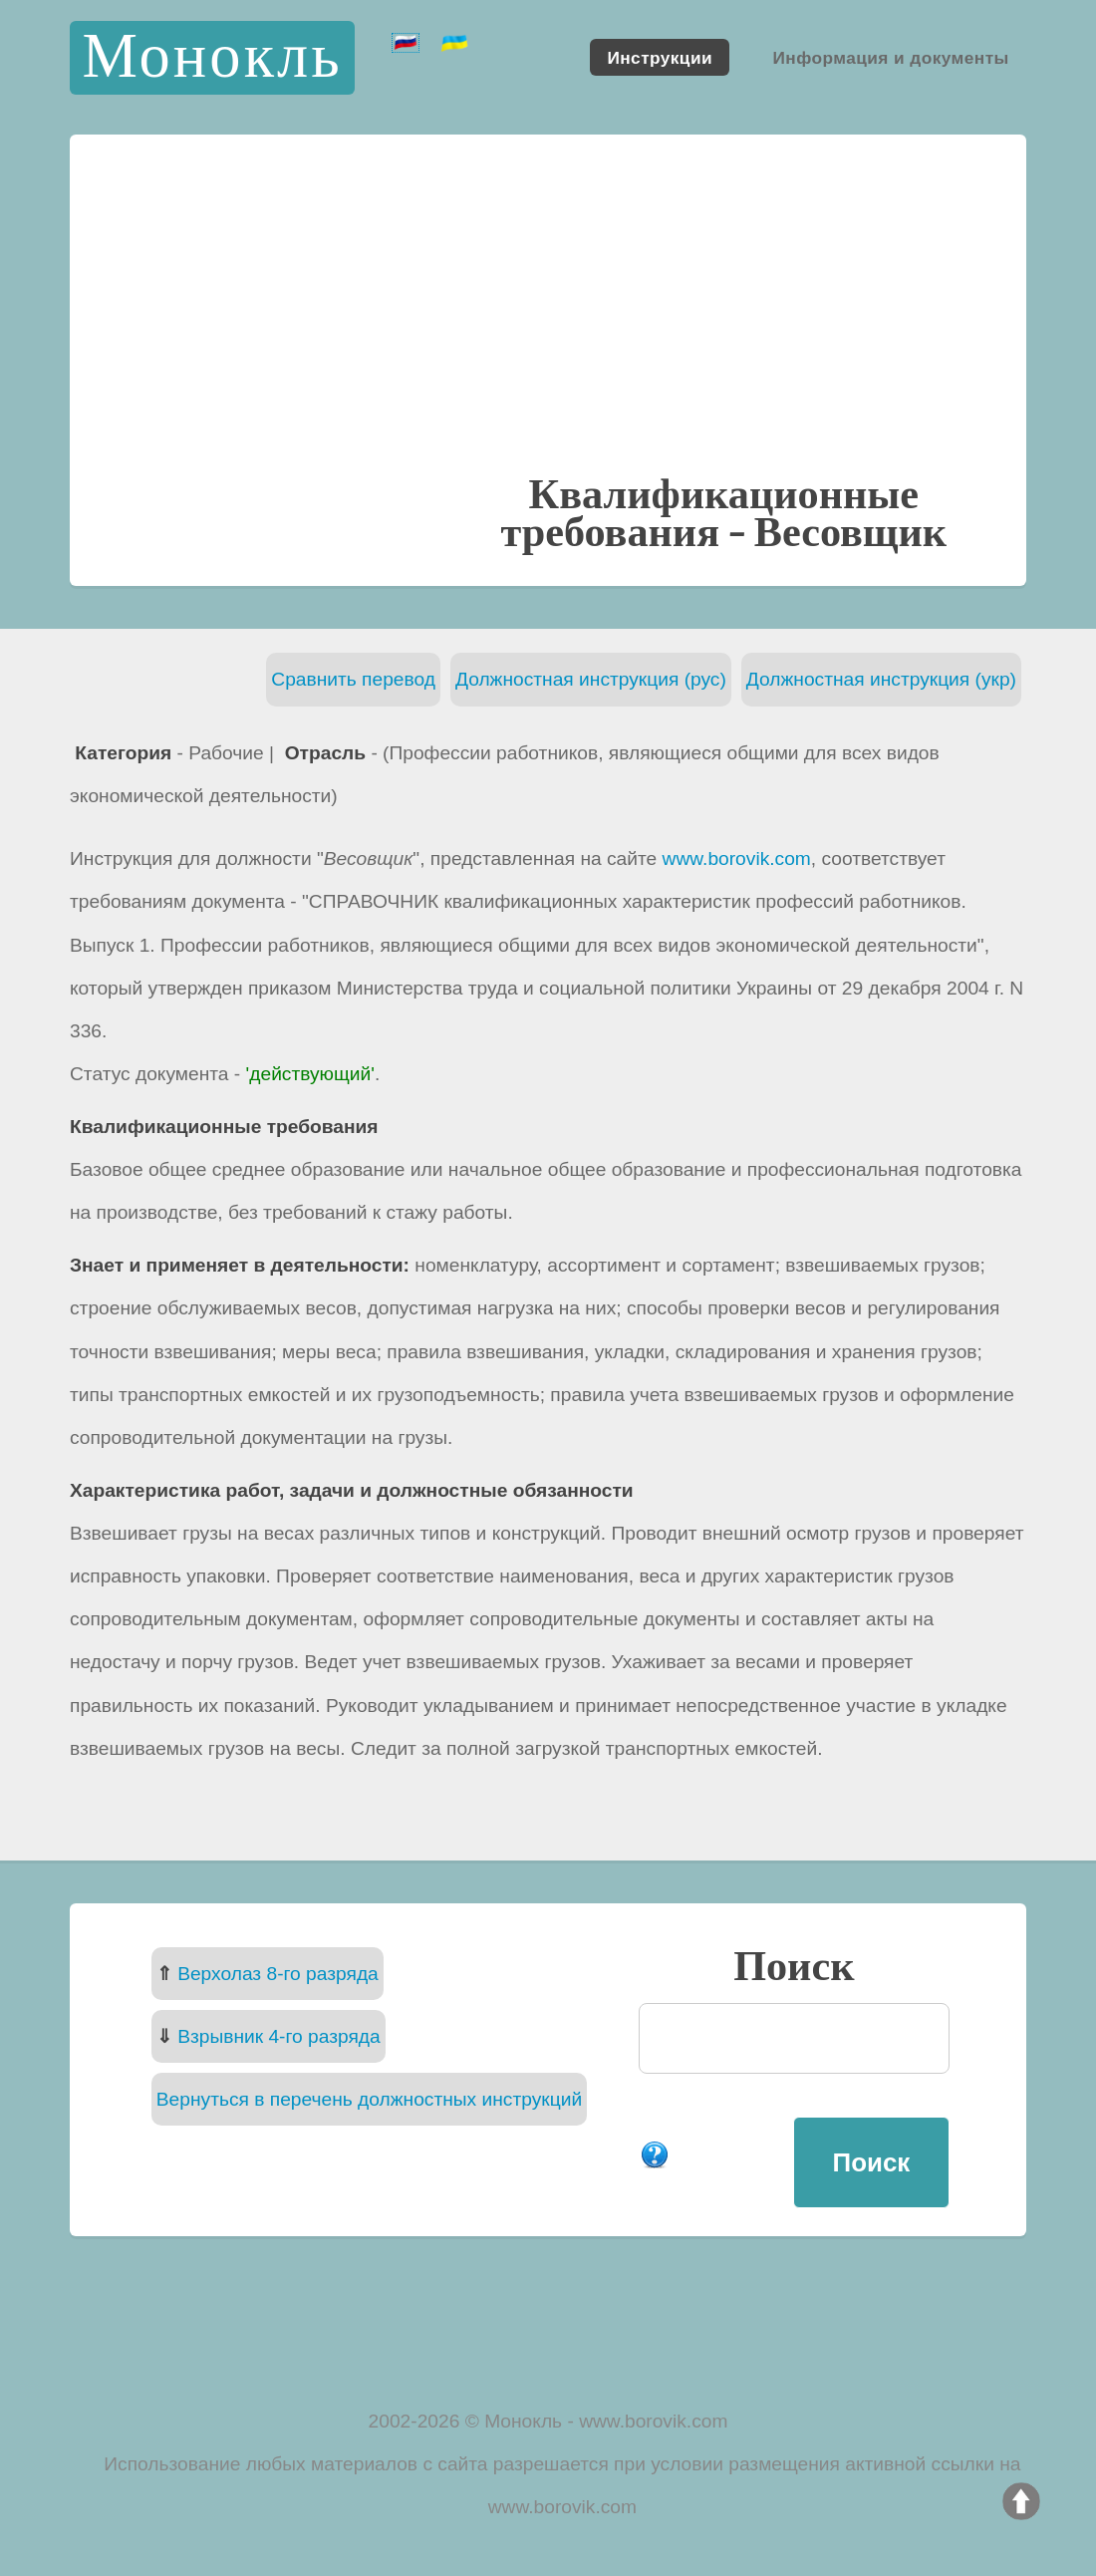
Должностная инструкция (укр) (881, 679)
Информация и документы (890, 57)
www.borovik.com (737, 858)
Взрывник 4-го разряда (279, 2036)
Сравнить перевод (353, 679)
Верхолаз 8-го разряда (278, 1973)
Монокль (212, 57)
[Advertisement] (548, 322)
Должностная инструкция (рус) (590, 679)
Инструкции (659, 57)
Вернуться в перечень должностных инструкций (369, 2099)
